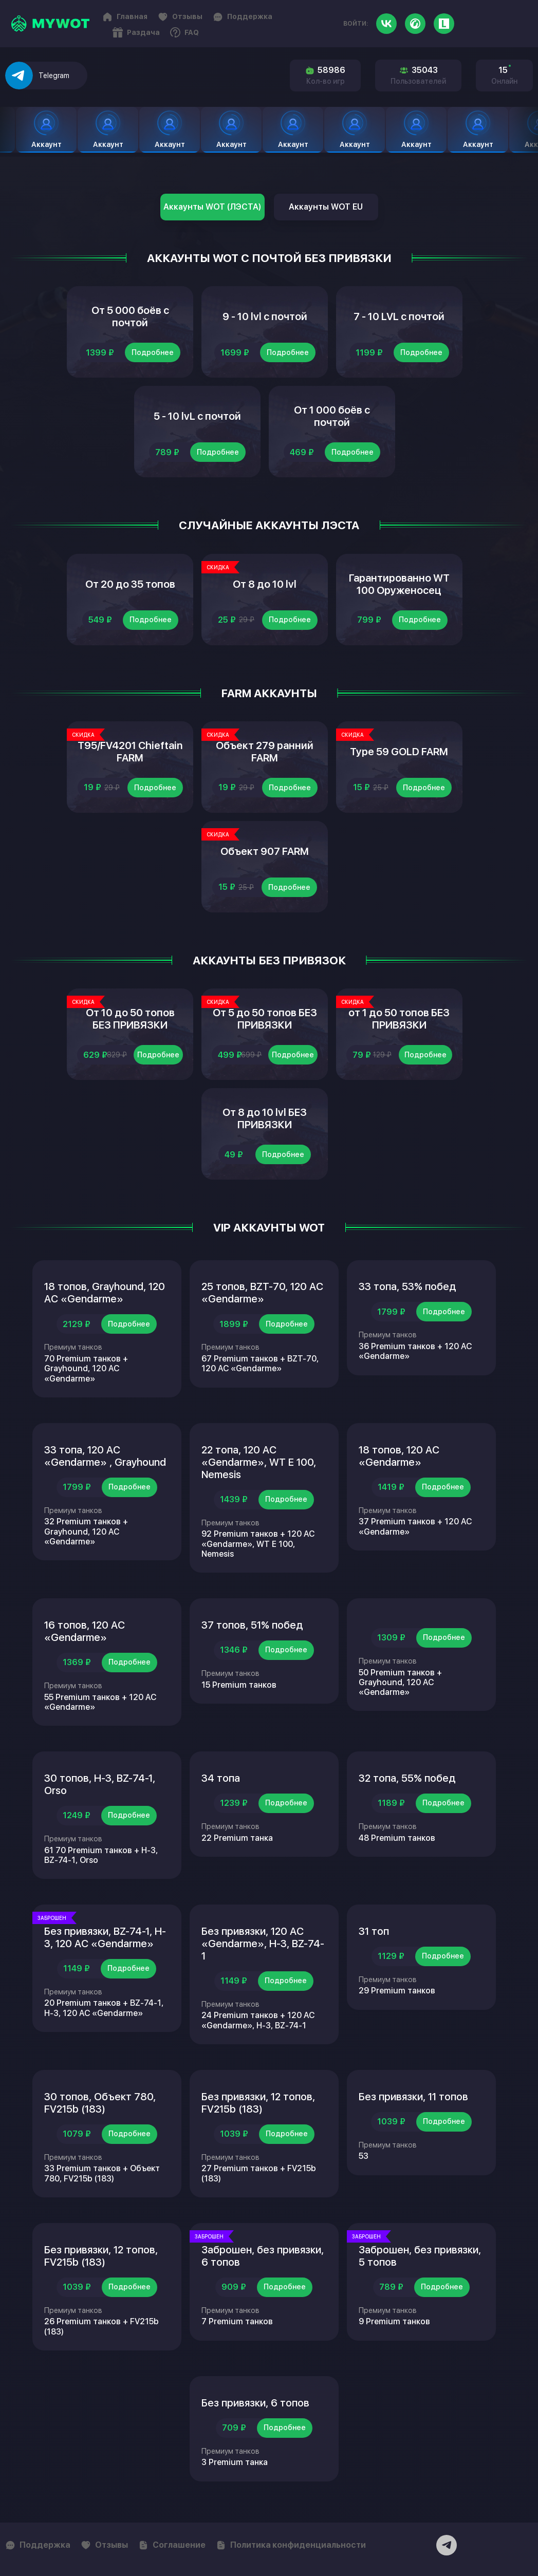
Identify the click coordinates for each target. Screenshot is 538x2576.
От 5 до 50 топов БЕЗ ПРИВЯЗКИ (265, 1018)
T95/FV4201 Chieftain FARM (130, 751)
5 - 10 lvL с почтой (197, 416)
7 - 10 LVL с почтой (399, 316)
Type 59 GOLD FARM (399, 751)
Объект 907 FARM (264, 851)
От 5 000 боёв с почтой (130, 316)
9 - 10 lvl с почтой (264, 316)
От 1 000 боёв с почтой (332, 416)
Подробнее (153, 352)
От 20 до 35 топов (130, 584)
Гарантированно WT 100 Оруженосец (399, 584)
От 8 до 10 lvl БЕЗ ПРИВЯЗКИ (264, 1118)
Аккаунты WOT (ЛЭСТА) (212, 207)
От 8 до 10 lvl (264, 584)
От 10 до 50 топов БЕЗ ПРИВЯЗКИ (130, 1018)
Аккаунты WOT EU (326, 207)
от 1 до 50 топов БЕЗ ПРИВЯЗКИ (399, 1018)
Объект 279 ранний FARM (264, 751)
